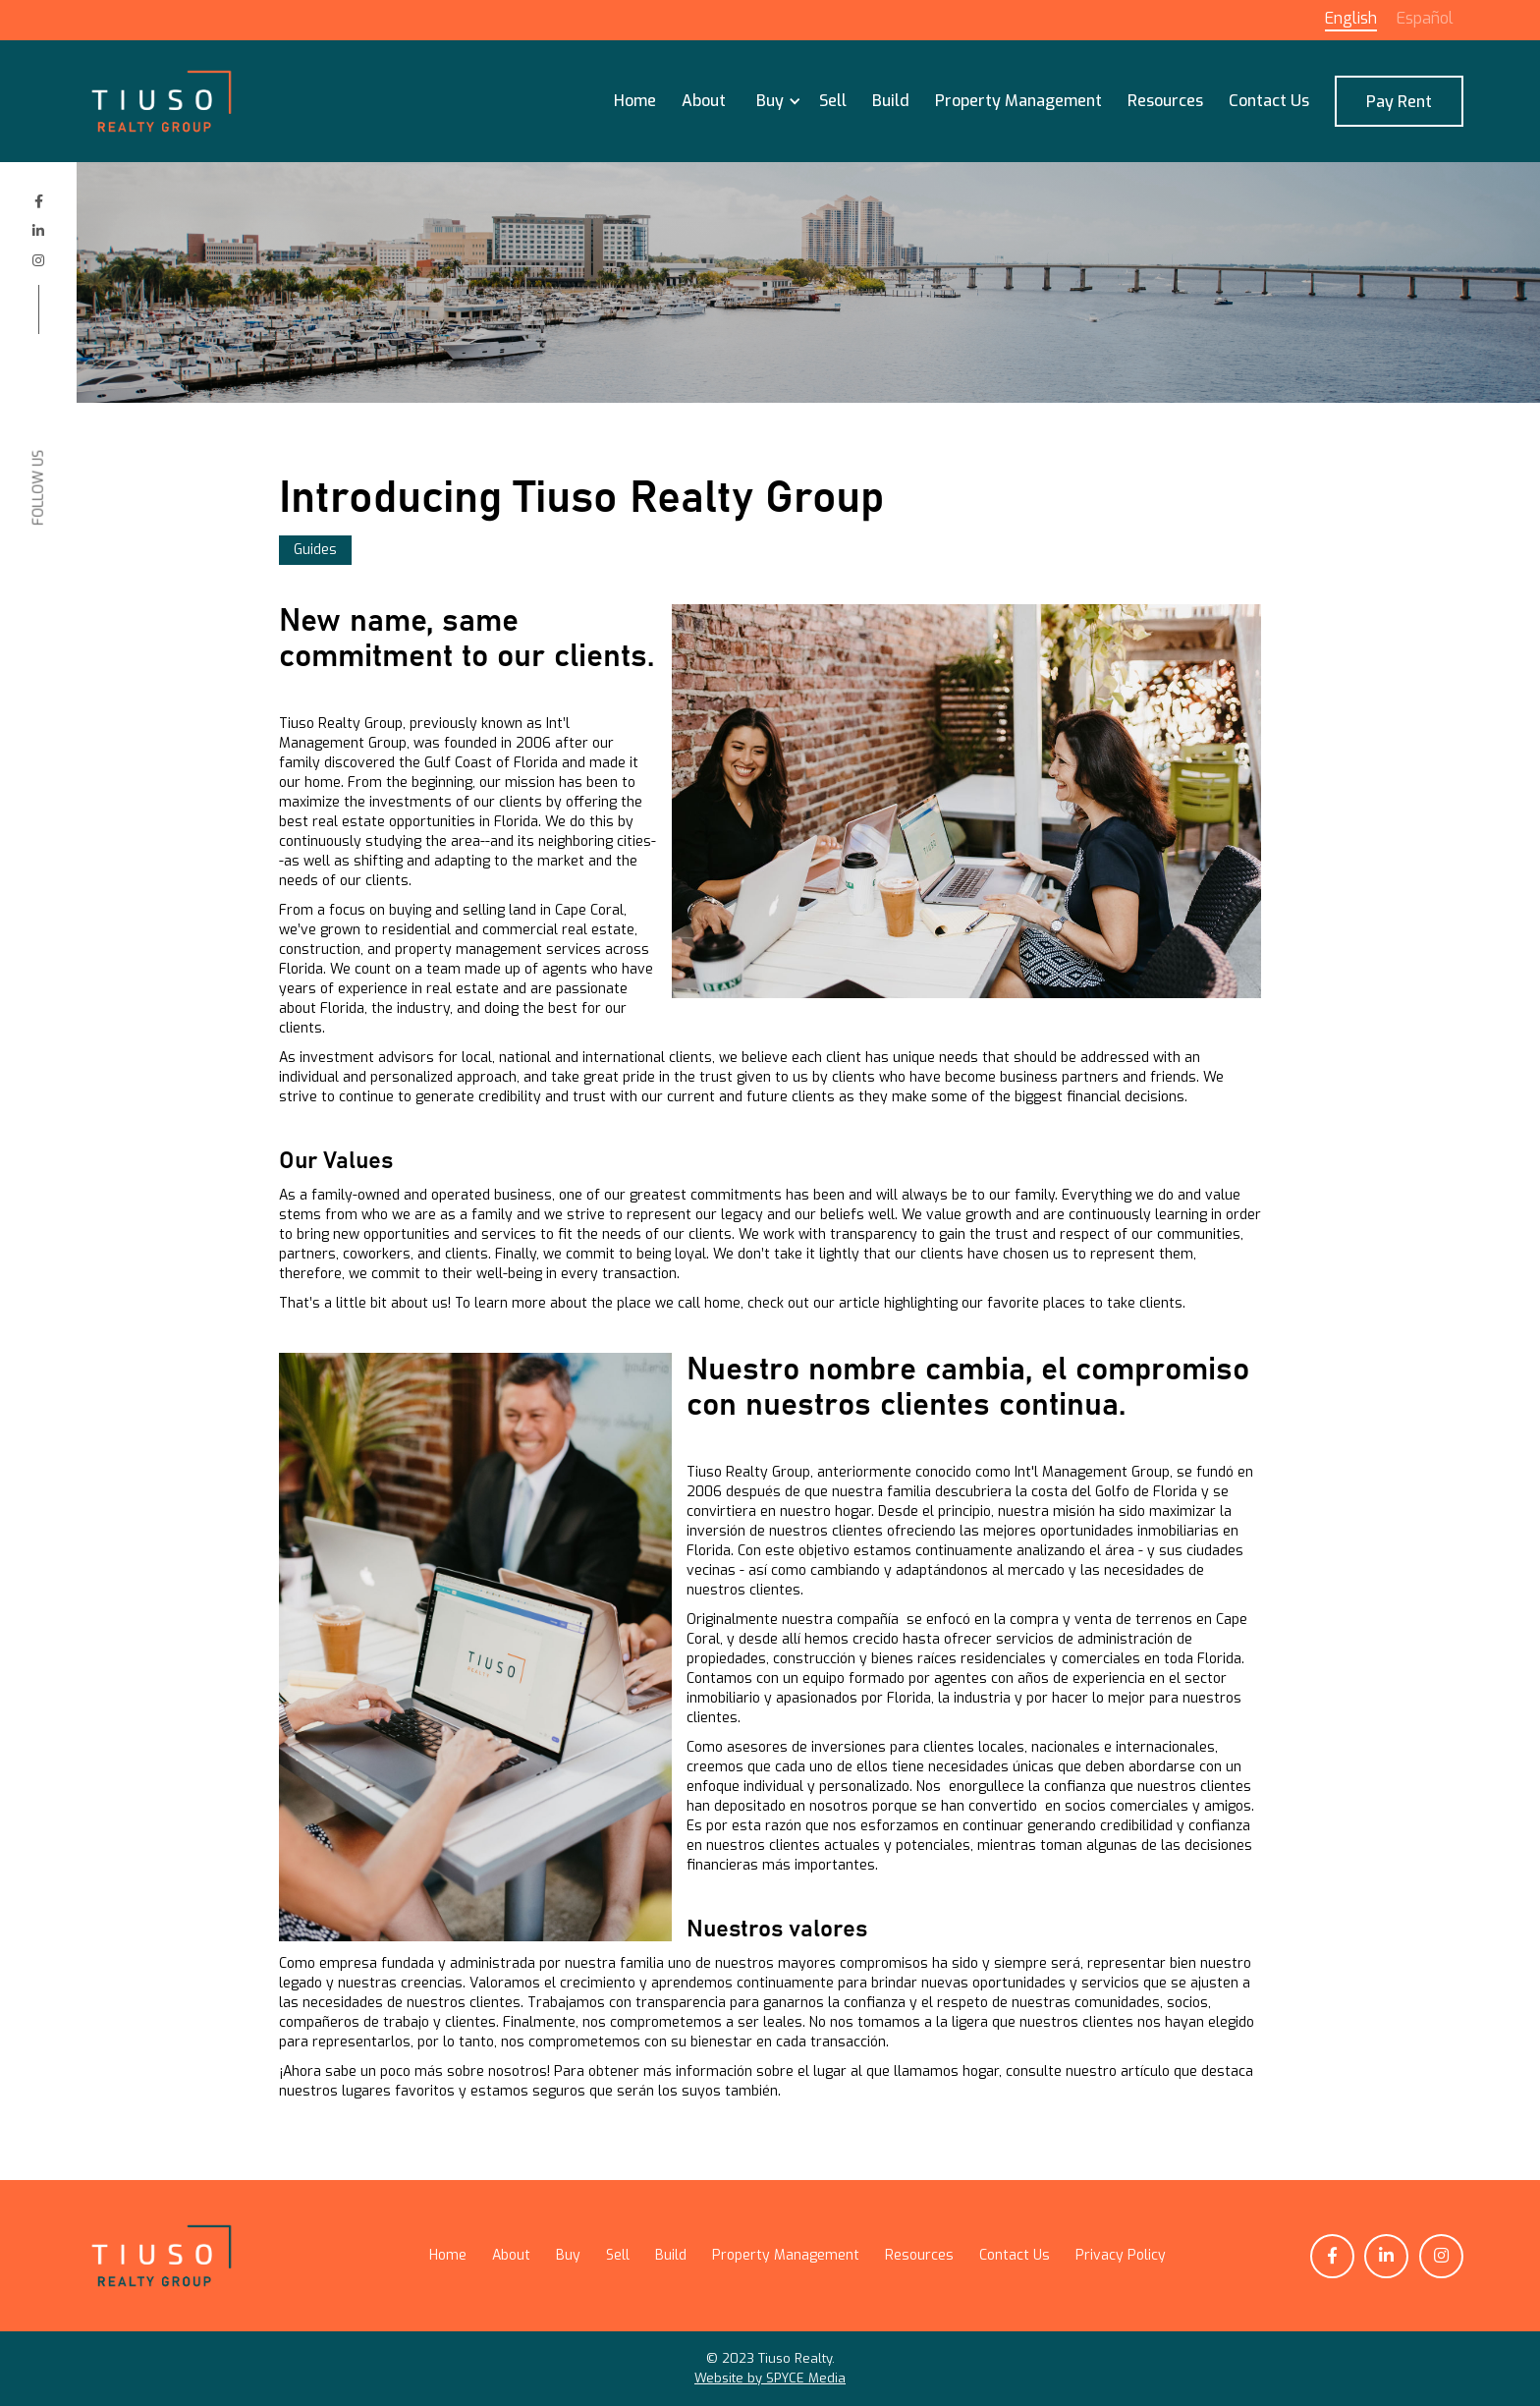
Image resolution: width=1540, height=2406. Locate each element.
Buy (568, 2255)
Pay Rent (1399, 101)
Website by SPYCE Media (770, 2378)
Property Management (1018, 100)
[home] (162, 101)
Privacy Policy (1120, 2255)
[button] (772, 101)
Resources (1165, 100)
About (704, 100)
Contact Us (1269, 100)
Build (890, 100)
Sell (833, 100)
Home (635, 100)
